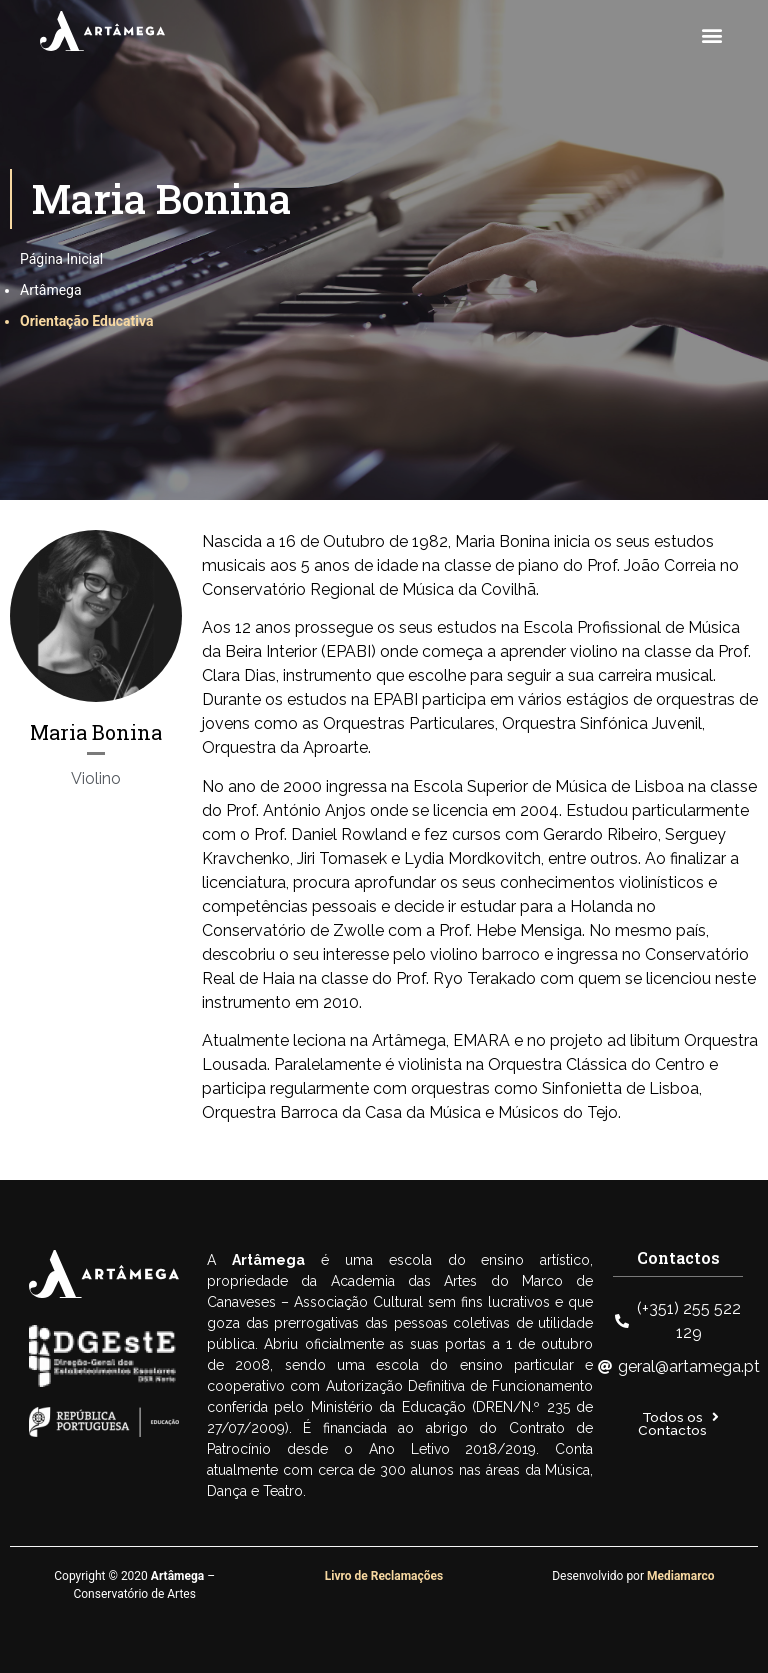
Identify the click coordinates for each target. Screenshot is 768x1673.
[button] (711, 35)
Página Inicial (61, 259)
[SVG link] (102, 31)
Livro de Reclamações (384, 1576)
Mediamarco (680, 1576)
